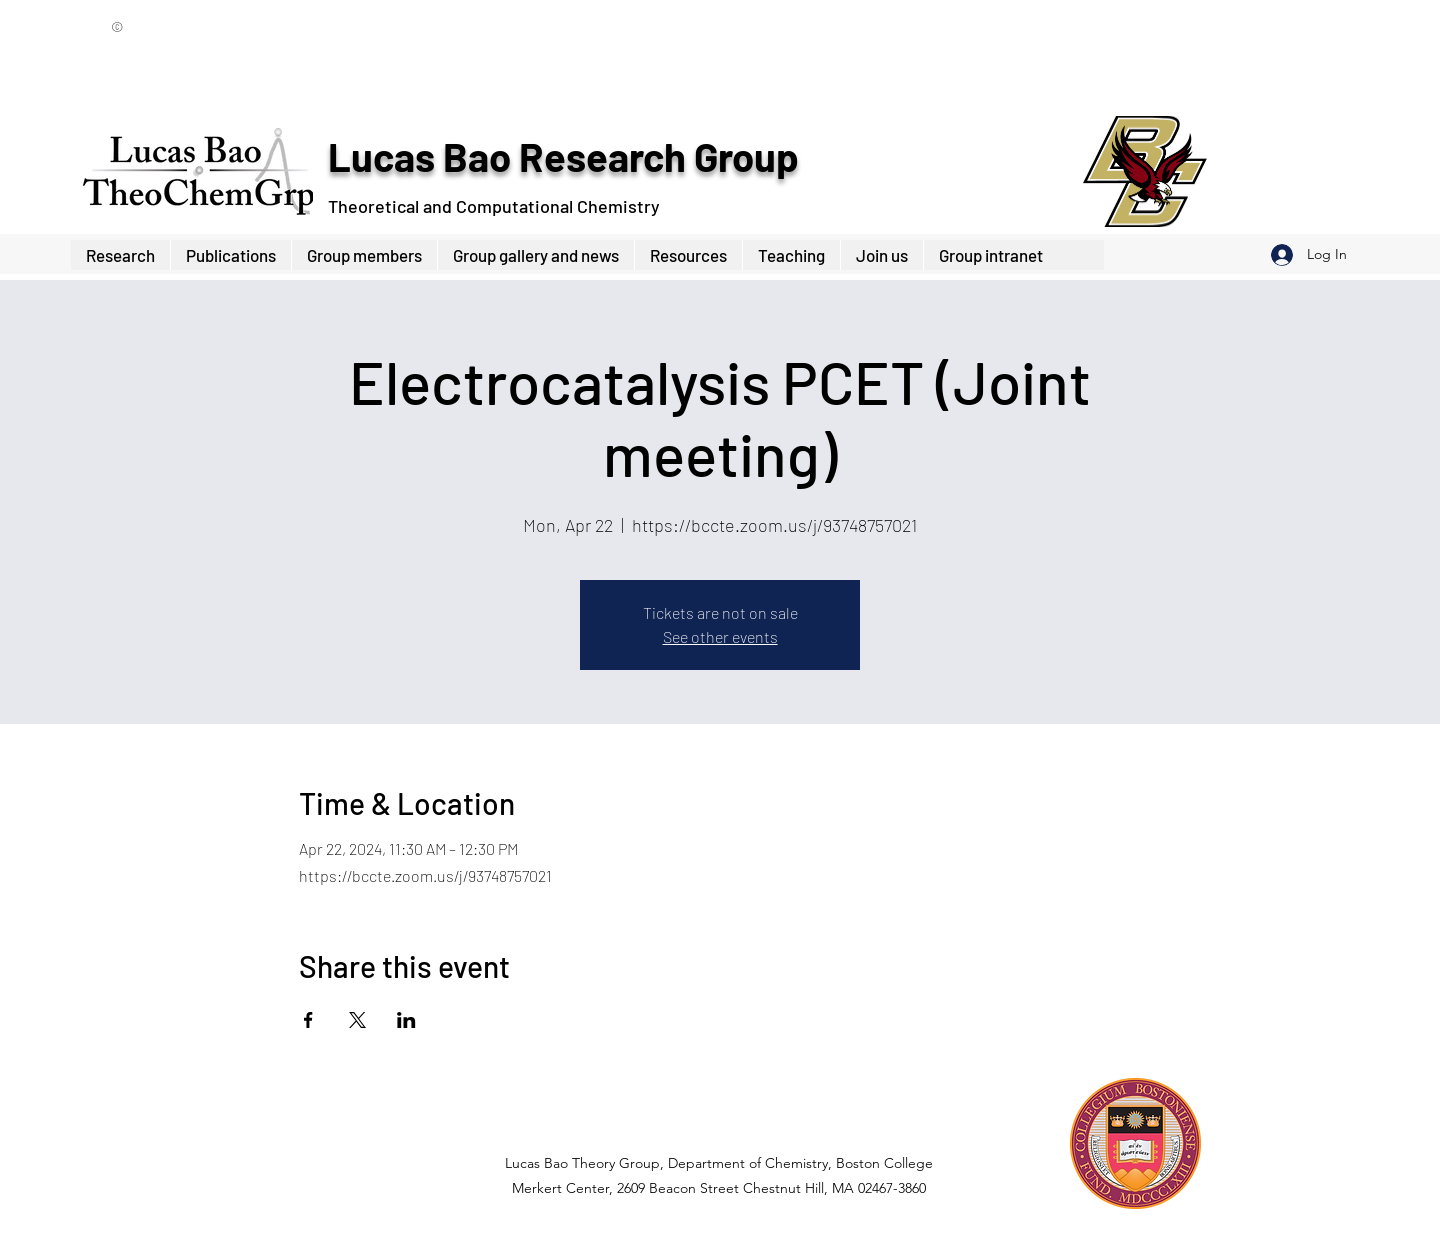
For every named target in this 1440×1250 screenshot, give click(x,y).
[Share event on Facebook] (308, 1020)
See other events (720, 636)
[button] (364, 255)
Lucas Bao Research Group (563, 156)
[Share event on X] (357, 1020)
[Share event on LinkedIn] (406, 1020)
